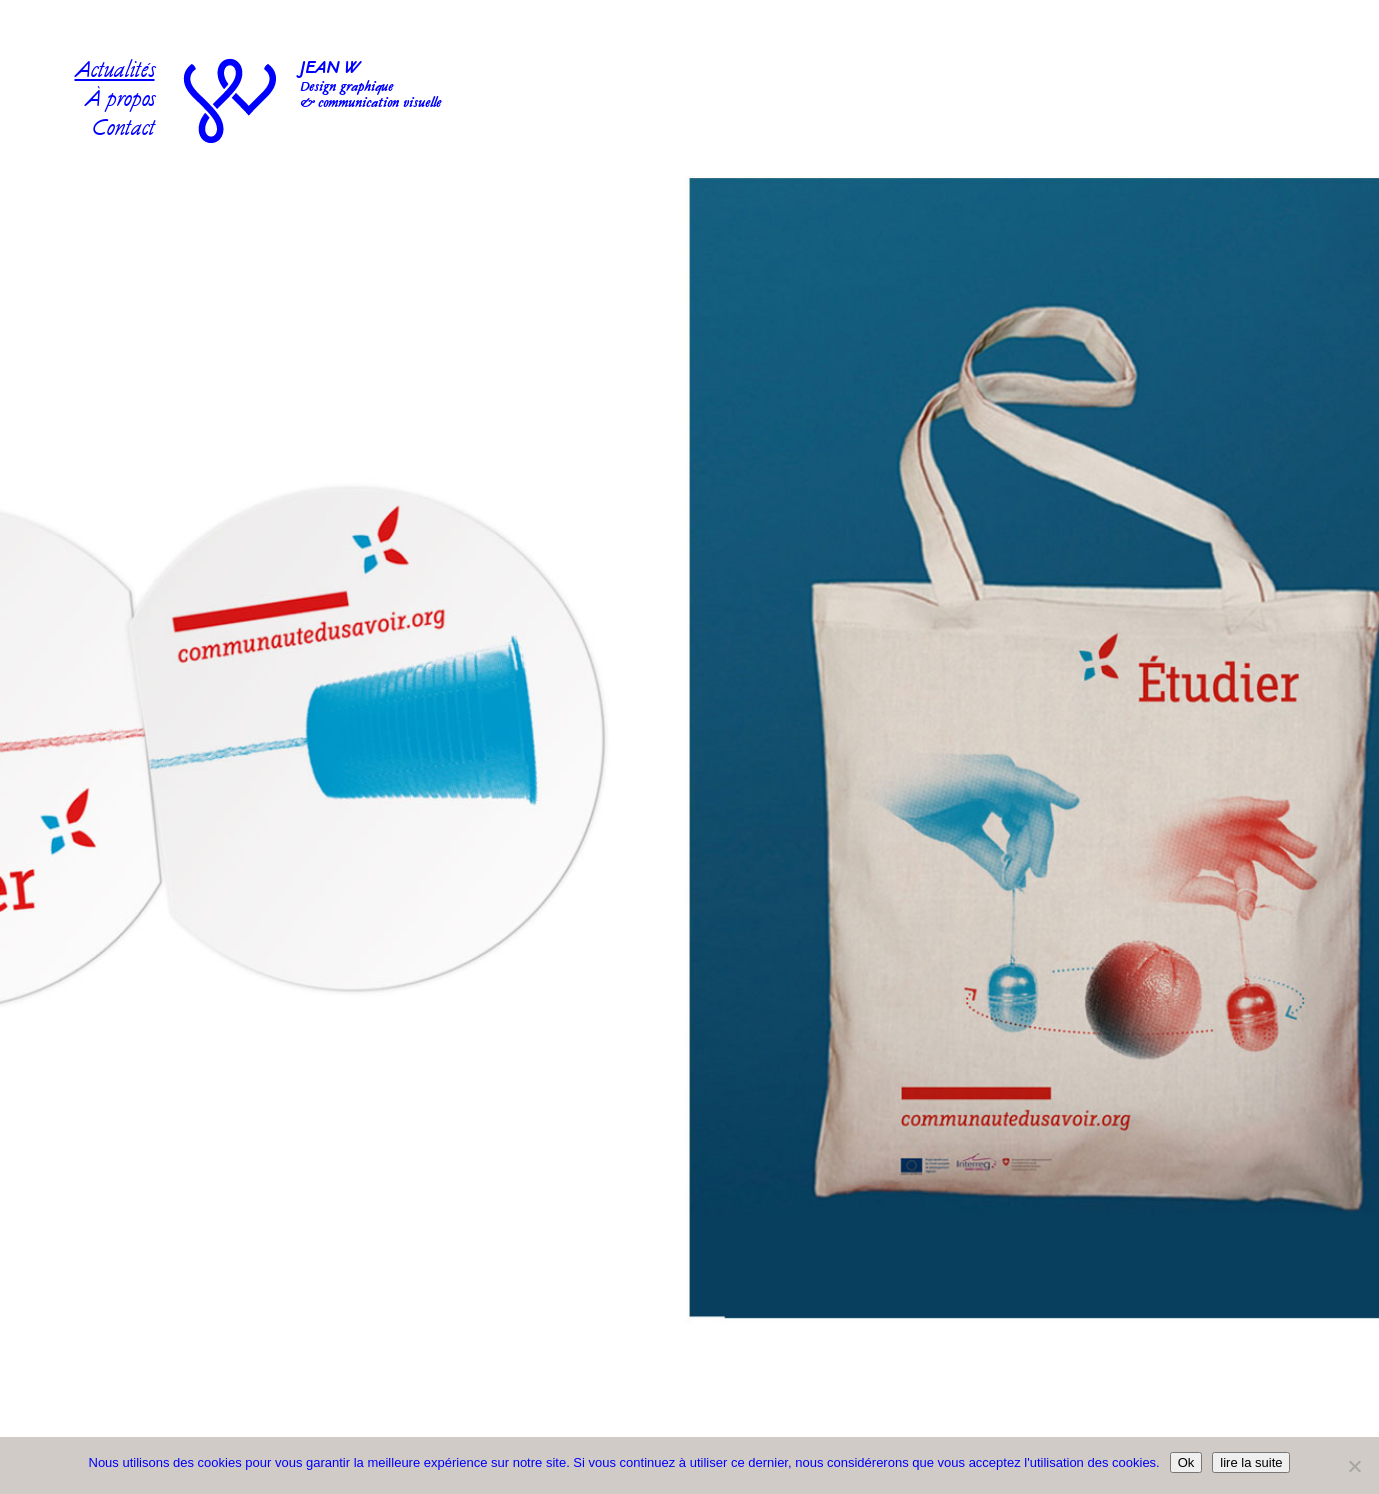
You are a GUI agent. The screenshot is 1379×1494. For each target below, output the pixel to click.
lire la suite (1251, 1462)
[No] (1354, 1466)
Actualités (115, 72)
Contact (123, 130)
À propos (120, 101)
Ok (1186, 1462)
